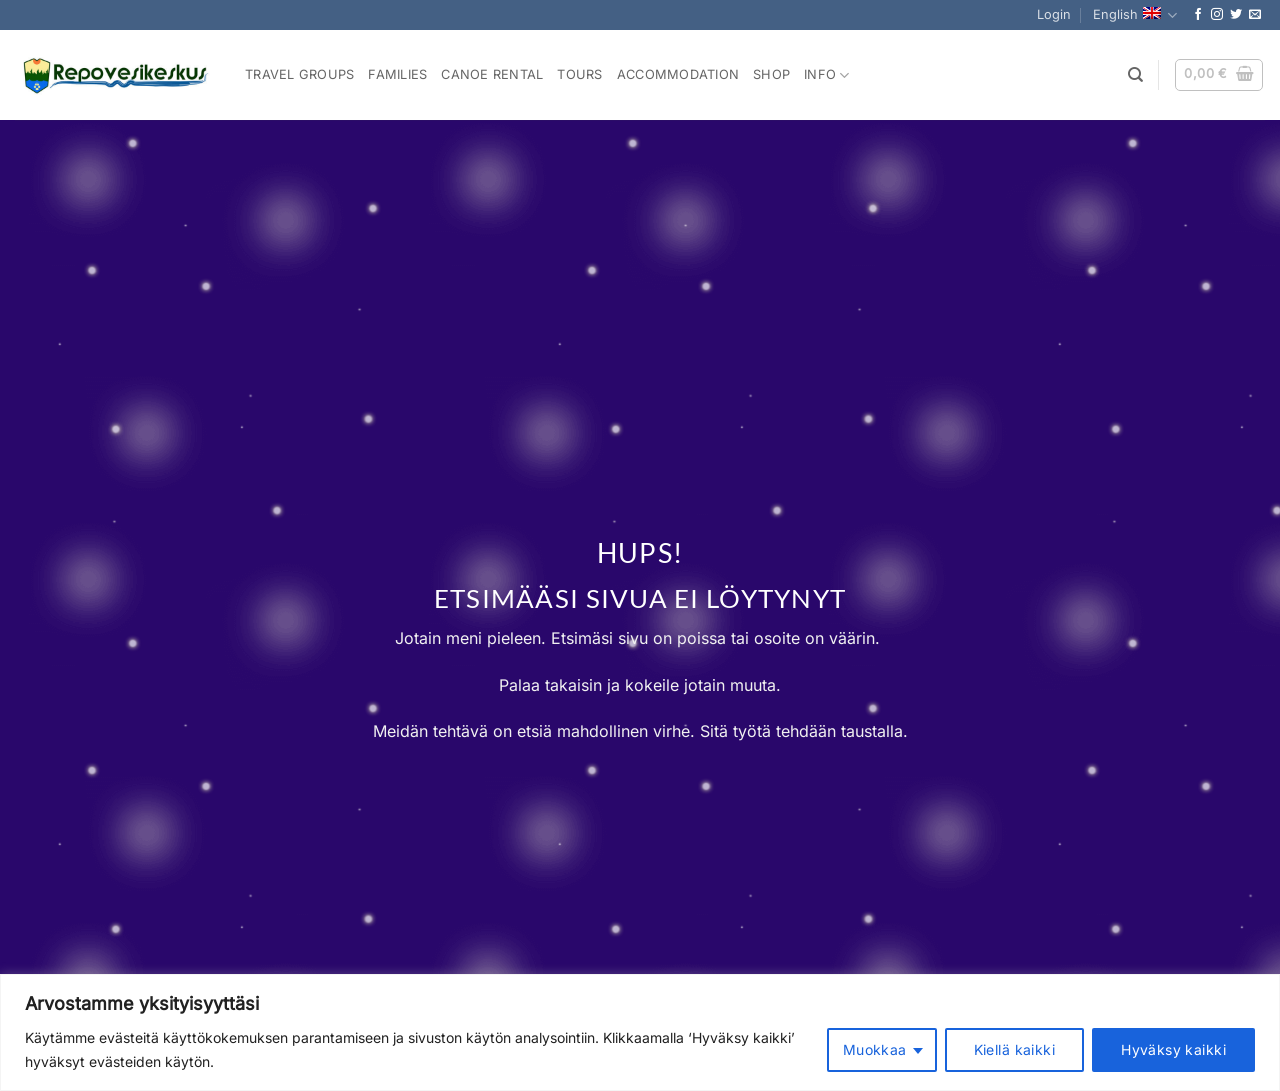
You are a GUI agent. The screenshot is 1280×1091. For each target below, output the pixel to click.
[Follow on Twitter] (1236, 15)
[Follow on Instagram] (1217, 15)
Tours (579, 74)
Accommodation (678, 74)
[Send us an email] (1255, 15)
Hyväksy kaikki (1173, 1049)
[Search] (1135, 75)
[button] (1054, 15)
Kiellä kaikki (1014, 1049)
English (1135, 15)
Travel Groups (299, 74)
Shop (771, 74)
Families (397, 74)
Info (826, 75)
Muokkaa (875, 1049)
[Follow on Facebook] (1198, 15)
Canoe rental (492, 74)
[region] (640, 1032)
